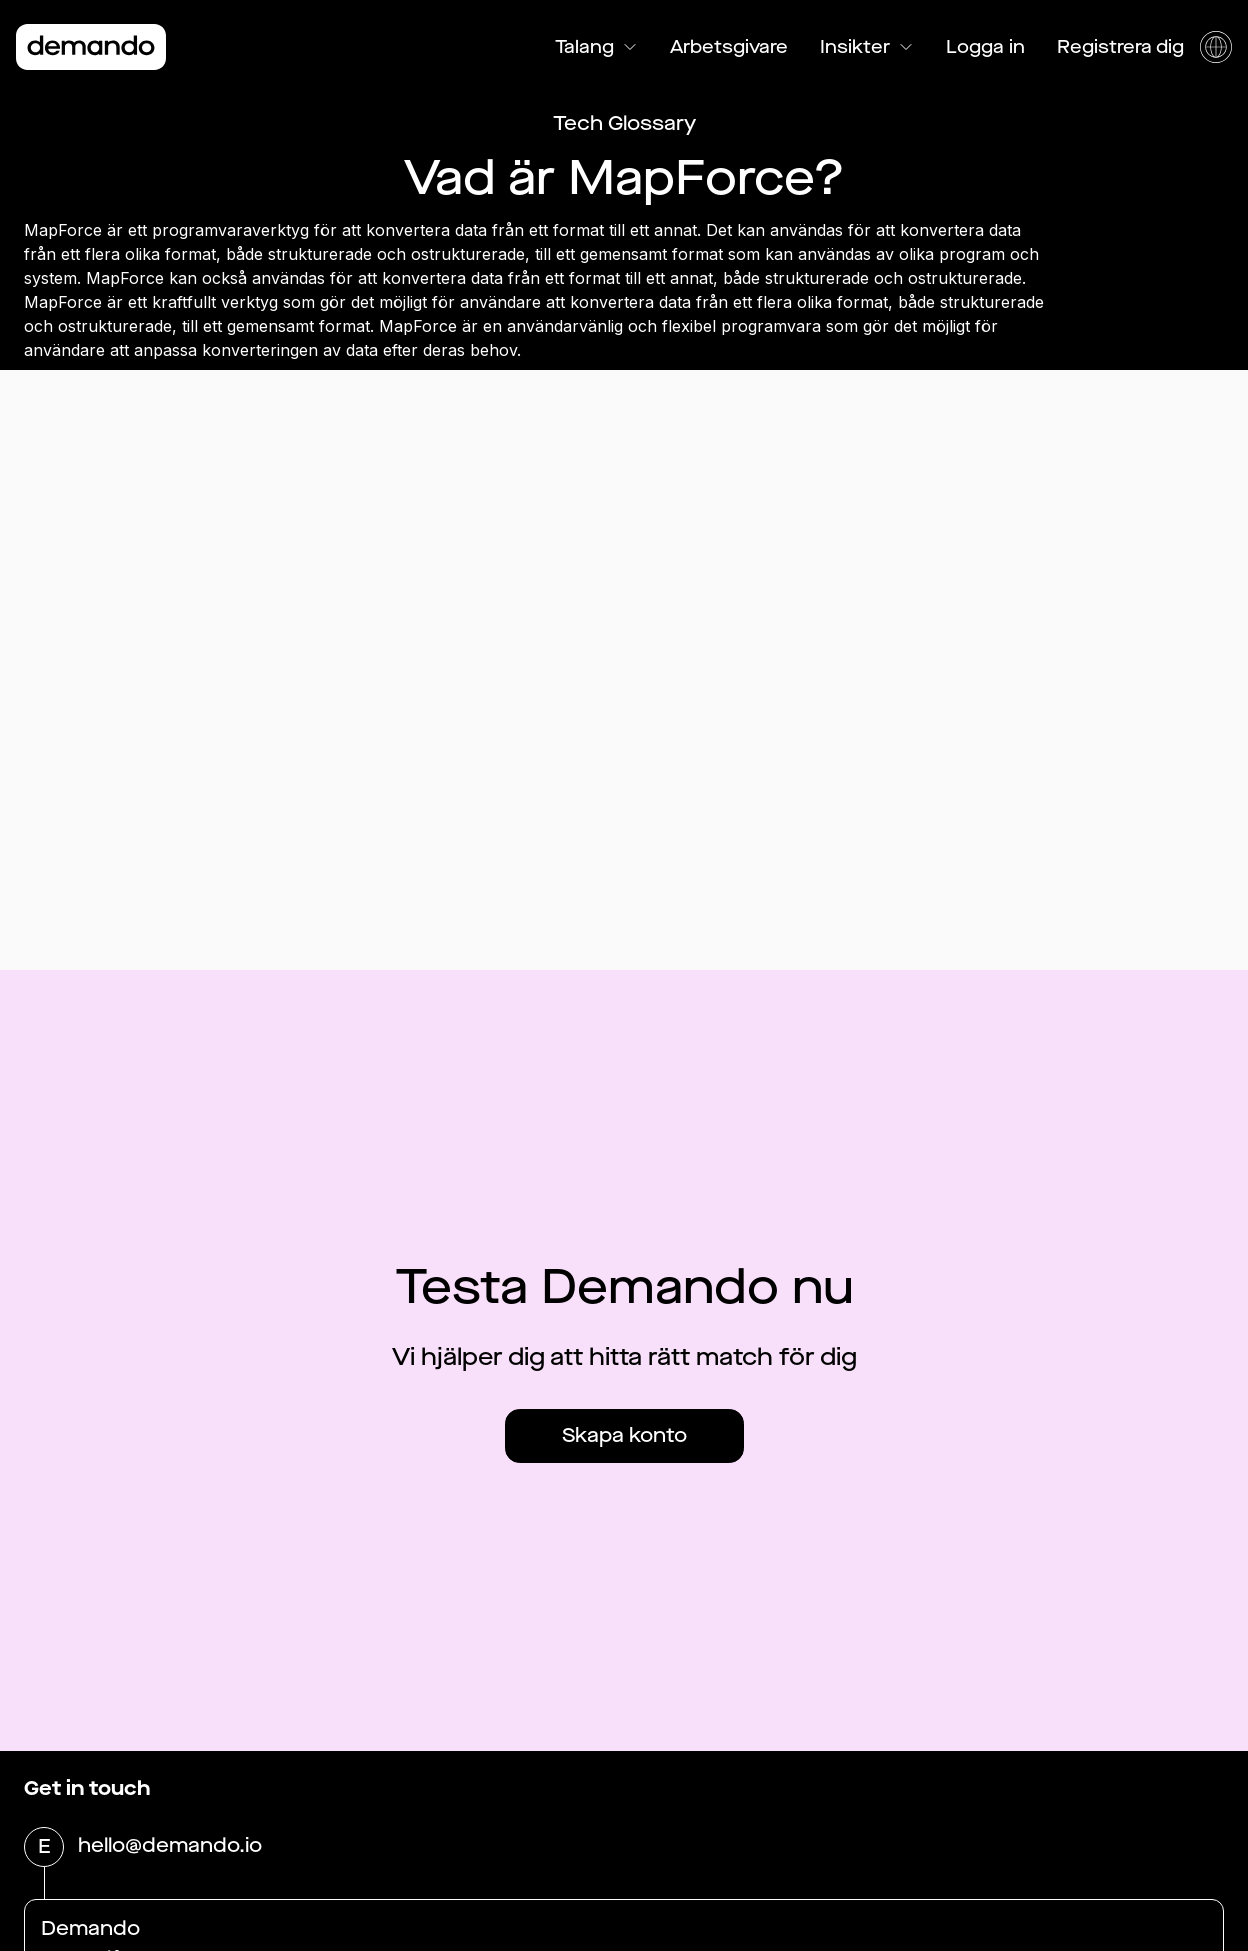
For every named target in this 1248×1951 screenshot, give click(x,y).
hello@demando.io (170, 1847)
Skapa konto (624, 1435)
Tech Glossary (624, 123)
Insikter (867, 47)
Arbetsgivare (729, 47)
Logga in (985, 47)
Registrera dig (1120, 47)
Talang (596, 47)
